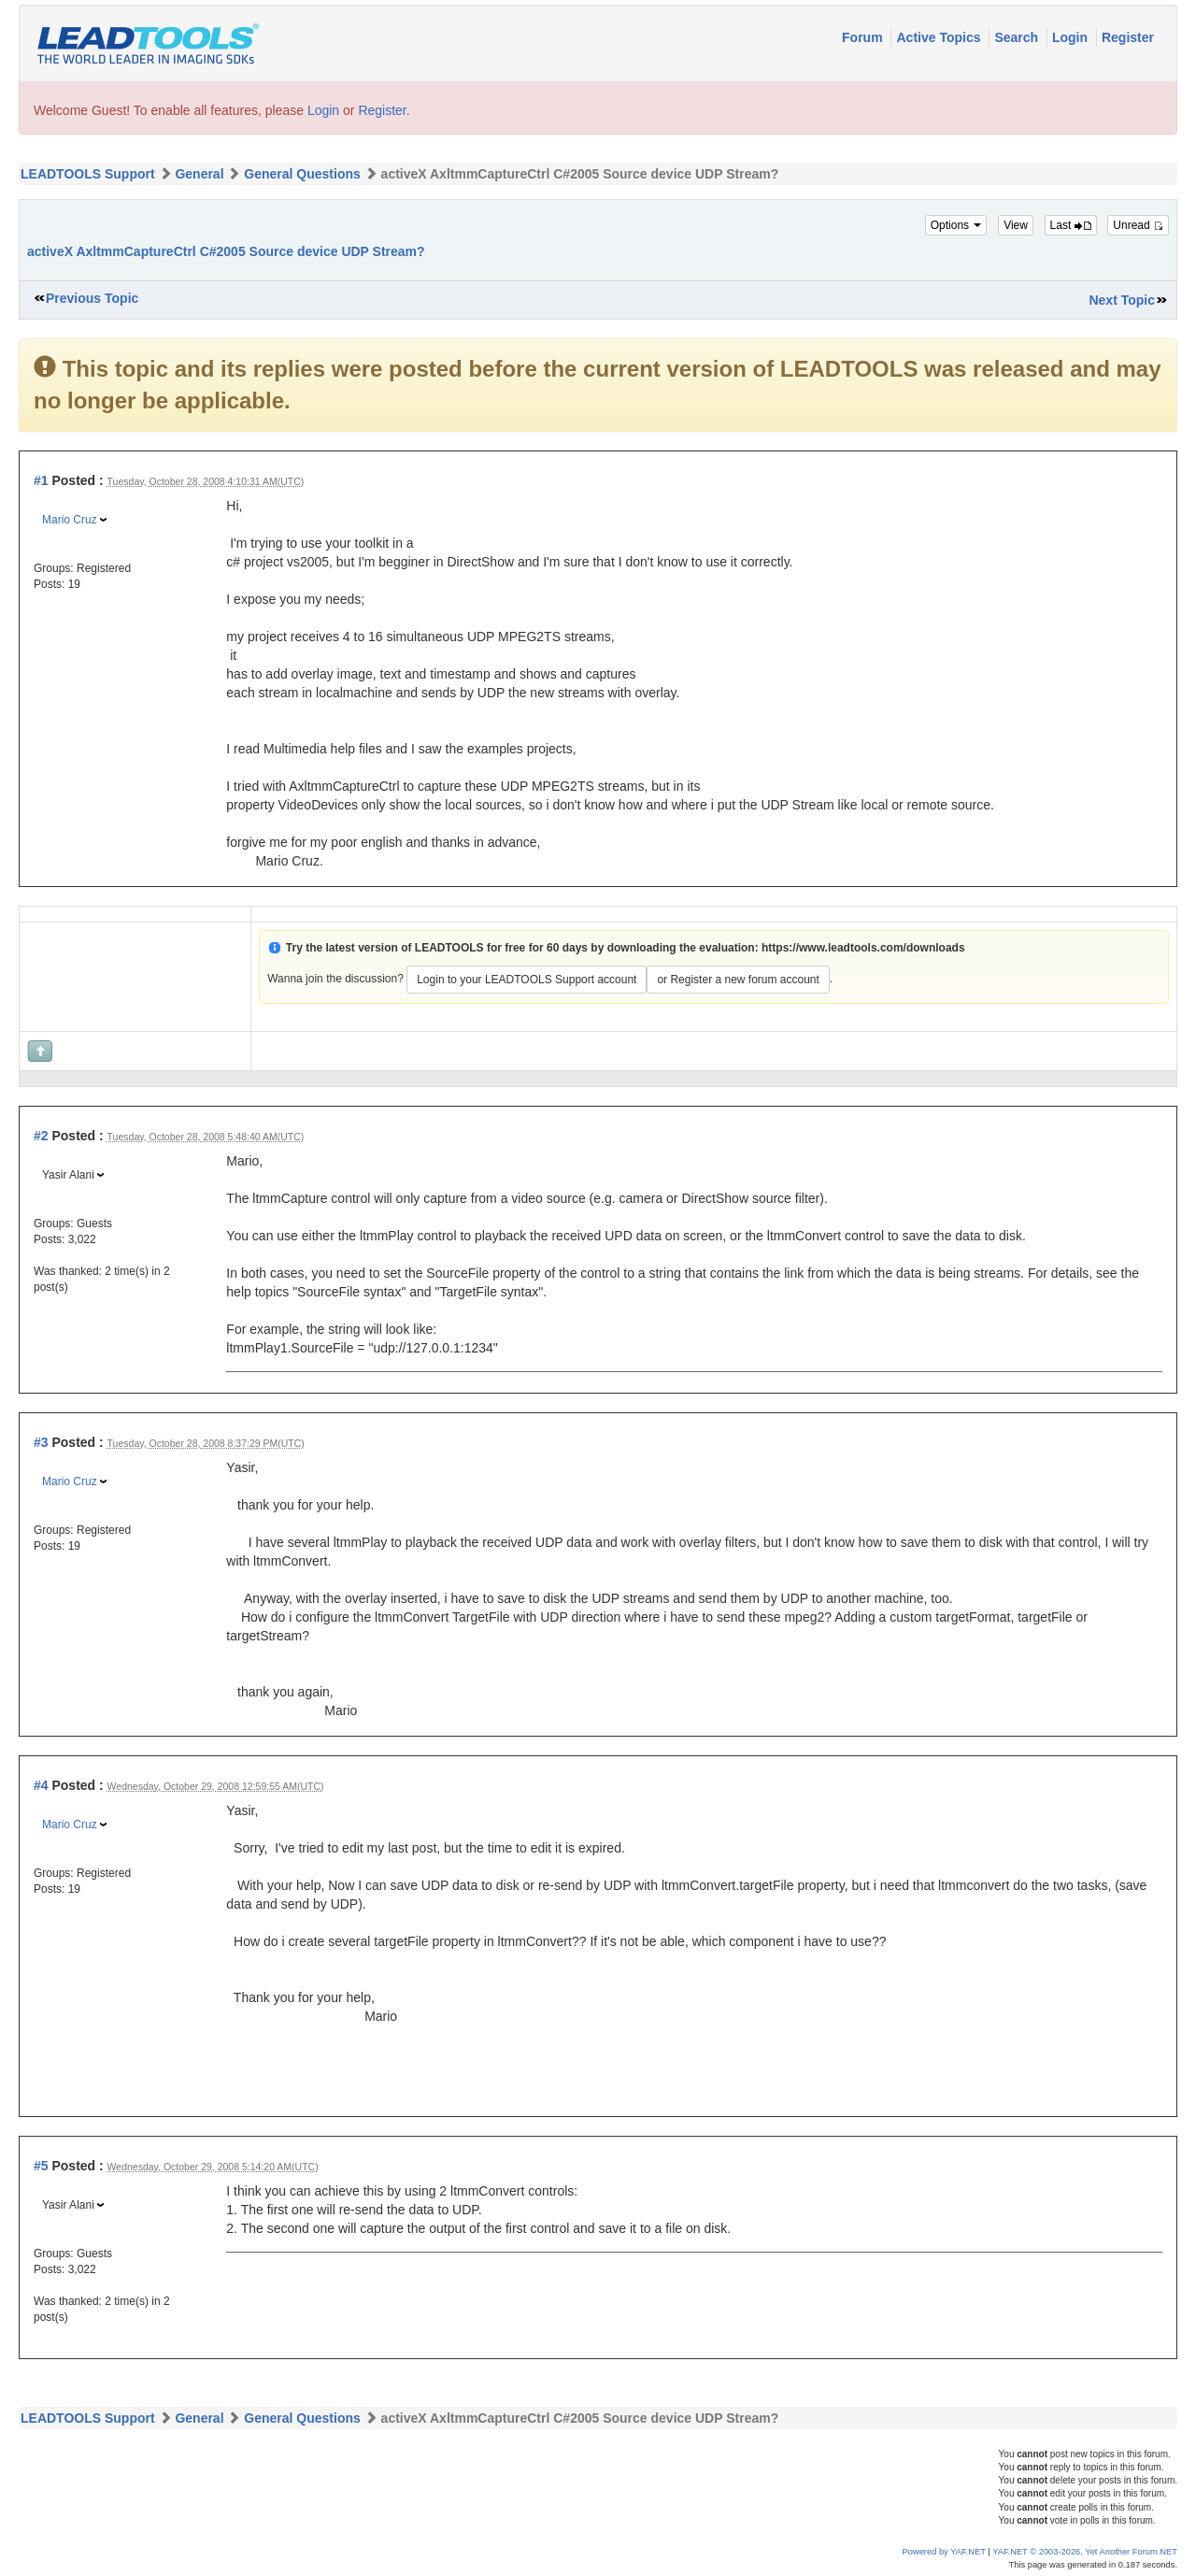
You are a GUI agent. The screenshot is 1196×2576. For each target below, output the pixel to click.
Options (956, 225)
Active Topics (940, 37)
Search (1018, 37)
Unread (1138, 225)
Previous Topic (92, 298)
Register (1128, 37)
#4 (41, 1785)
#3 (41, 1442)
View (1016, 225)
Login (1071, 37)
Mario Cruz (69, 519)
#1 (41, 480)
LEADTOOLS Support (88, 173)
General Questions (302, 173)
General (199, 173)
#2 (41, 1135)
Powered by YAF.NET (944, 2551)
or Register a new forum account (738, 979)
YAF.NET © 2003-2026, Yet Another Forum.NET (1084, 2551)
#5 (41, 2165)
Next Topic (1122, 300)
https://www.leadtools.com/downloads (863, 947)
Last (1070, 225)
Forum (864, 37)
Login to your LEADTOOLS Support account (526, 979)
